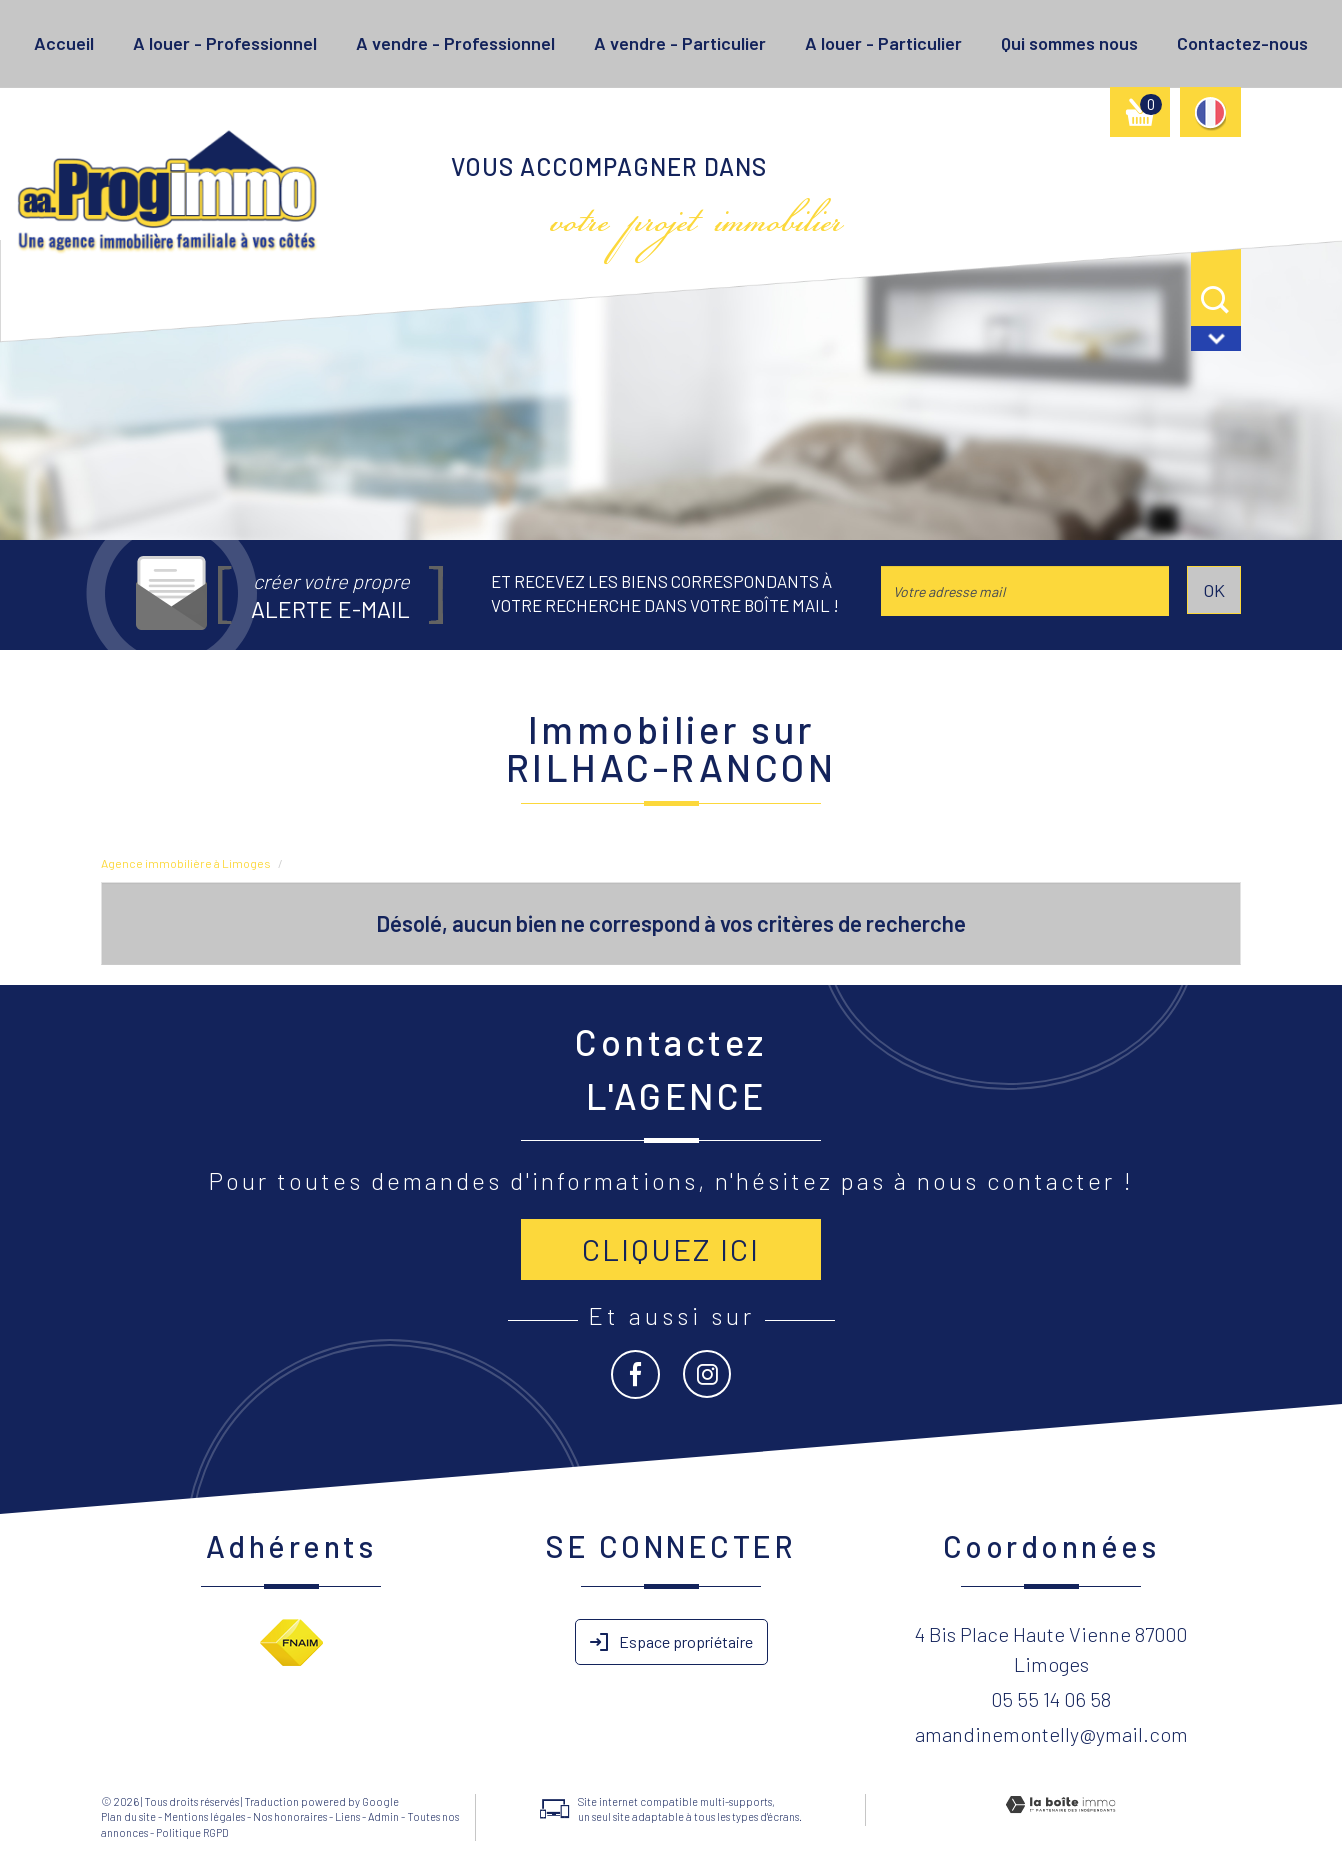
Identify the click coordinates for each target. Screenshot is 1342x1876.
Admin (383, 1816)
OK (1214, 590)
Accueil (64, 43)
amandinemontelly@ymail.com (1051, 1734)
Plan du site (128, 1816)
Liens (347, 1816)
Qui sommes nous (1069, 43)
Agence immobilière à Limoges (186, 863)
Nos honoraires (290, 1816)
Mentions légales (204, 1816)
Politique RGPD (192, 1832)
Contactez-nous (1242, 43)
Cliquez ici (671, 1249)
